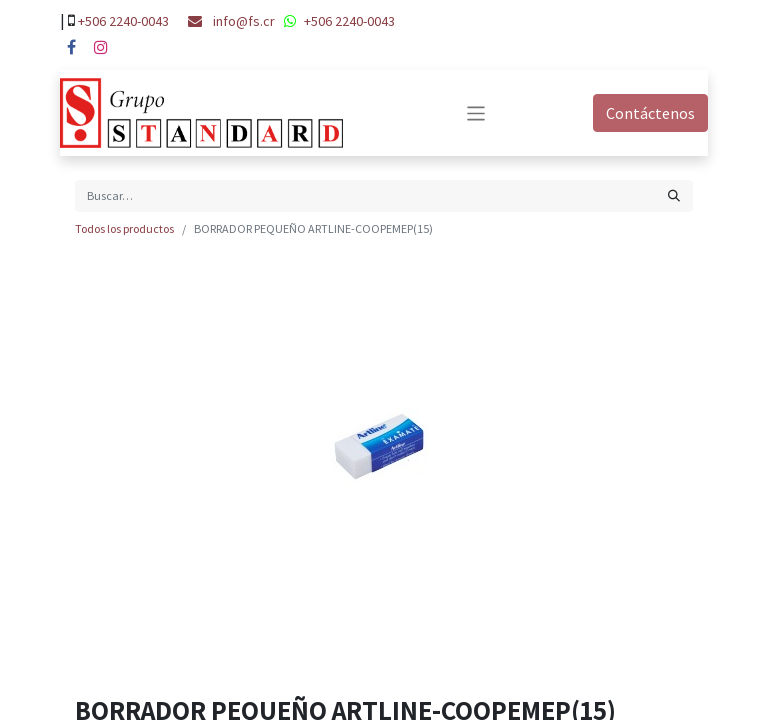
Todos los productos (124, 228)
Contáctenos (650, 113)
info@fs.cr (244, 21)
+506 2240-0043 (123, 21)
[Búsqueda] (674, 196)
